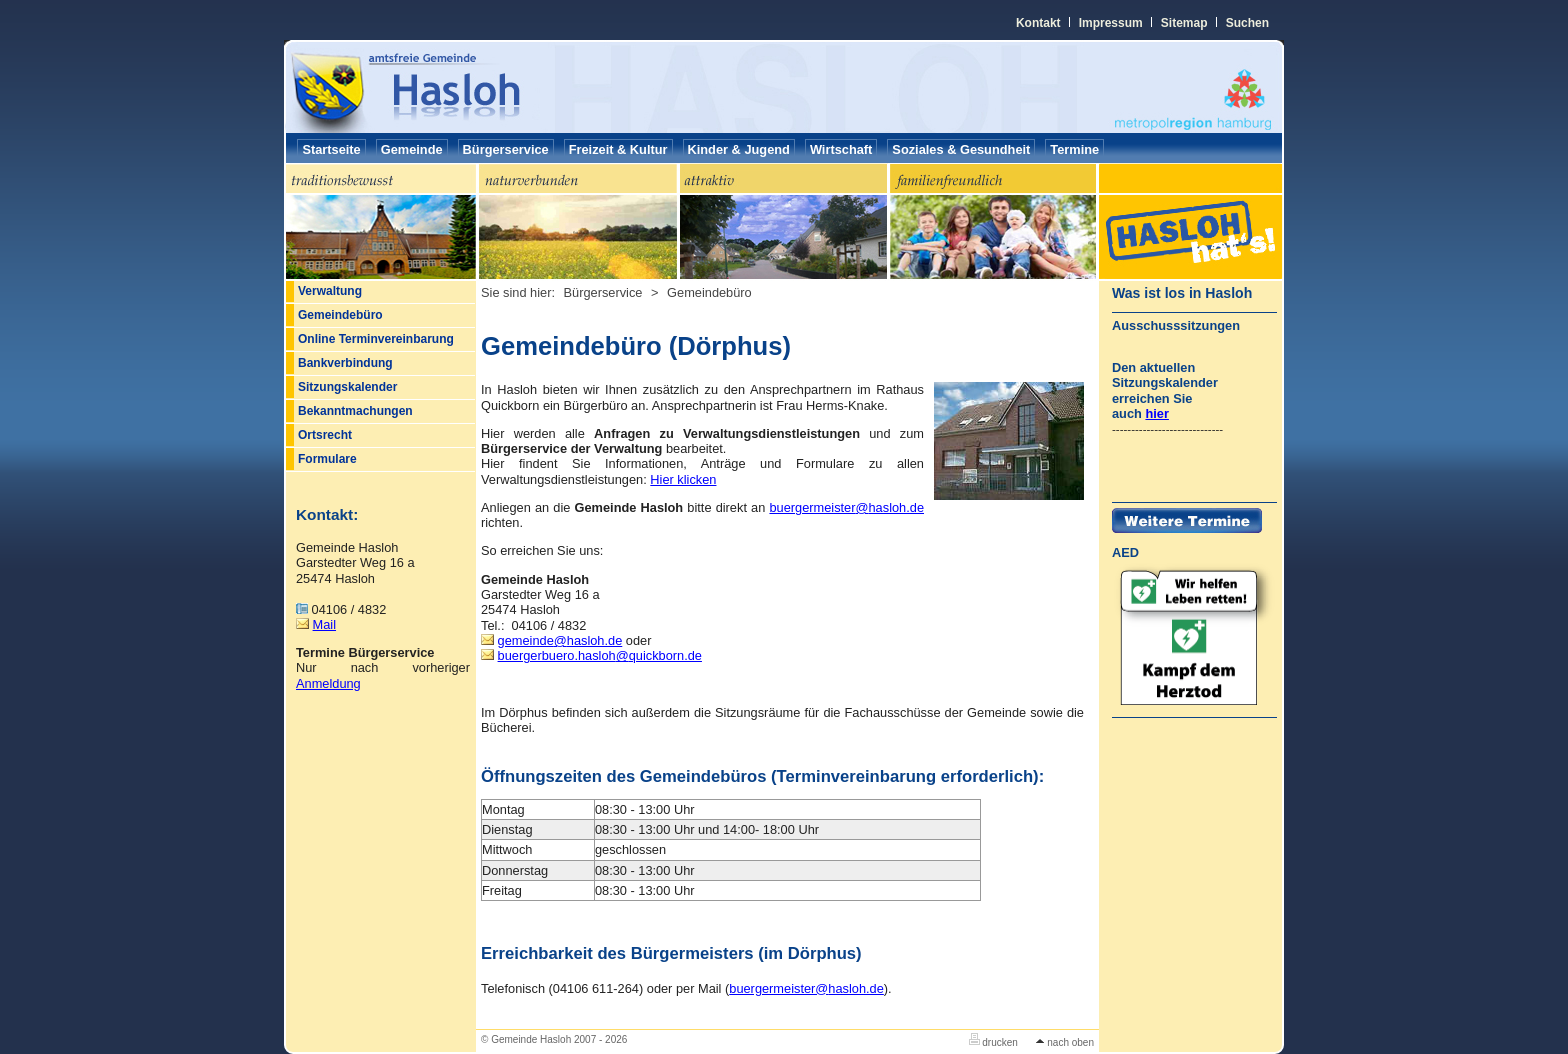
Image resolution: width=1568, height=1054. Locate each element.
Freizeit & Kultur (618, 149)
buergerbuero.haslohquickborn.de (600, 655)
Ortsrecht (325, 435)
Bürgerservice (506, 149)
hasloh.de (806, 988)
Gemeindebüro (340, 315)
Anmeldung (328, 683)
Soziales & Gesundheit (961, 149)
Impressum (1111, 23)
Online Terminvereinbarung (376, 339)
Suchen (1247, 23)
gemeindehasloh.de (560, 640)
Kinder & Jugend (739, 149)
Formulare (327, 459)
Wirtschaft (841, 149)
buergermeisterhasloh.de (846, 507)
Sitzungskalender (347, 387)
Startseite (331, 149)
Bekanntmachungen (355, 411)
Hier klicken (683, 479)
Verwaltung (330, 291)
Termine (1074, 149)
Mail (324, 624)
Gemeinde (412, 149)
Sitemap (1184, 23)
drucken (993, 1042)
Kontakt (1038, 23)
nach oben (1065, 1042)
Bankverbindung (345, 363)
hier (1156, 413)
